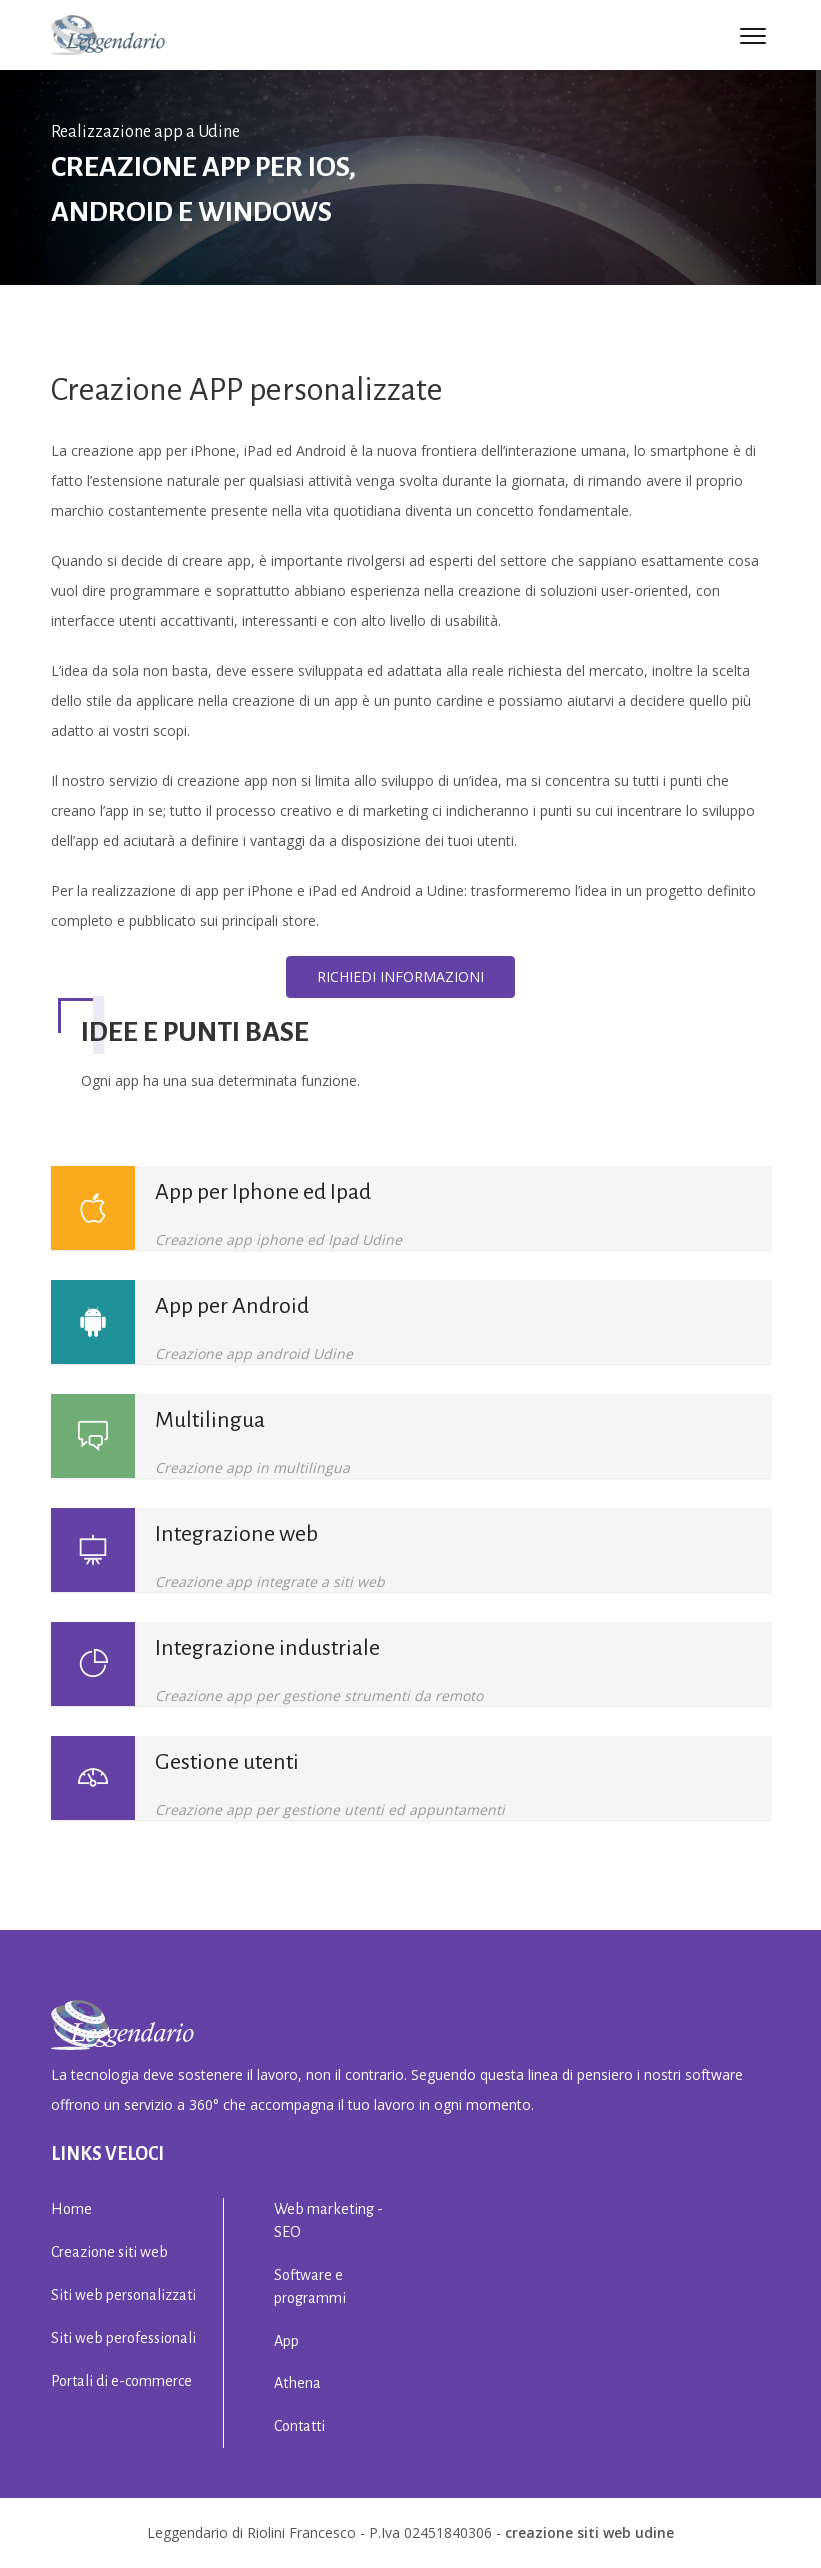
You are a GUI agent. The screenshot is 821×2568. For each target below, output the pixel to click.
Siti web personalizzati (123, 2295)
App (286, 2341)
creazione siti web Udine (589, 2532)
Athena (297, 2383)
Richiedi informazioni (400, 976)
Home (71, 2209)
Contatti (299, 2426)
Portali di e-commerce (121, 2381)
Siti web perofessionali (123, 2338)
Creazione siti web (109, 2252)
